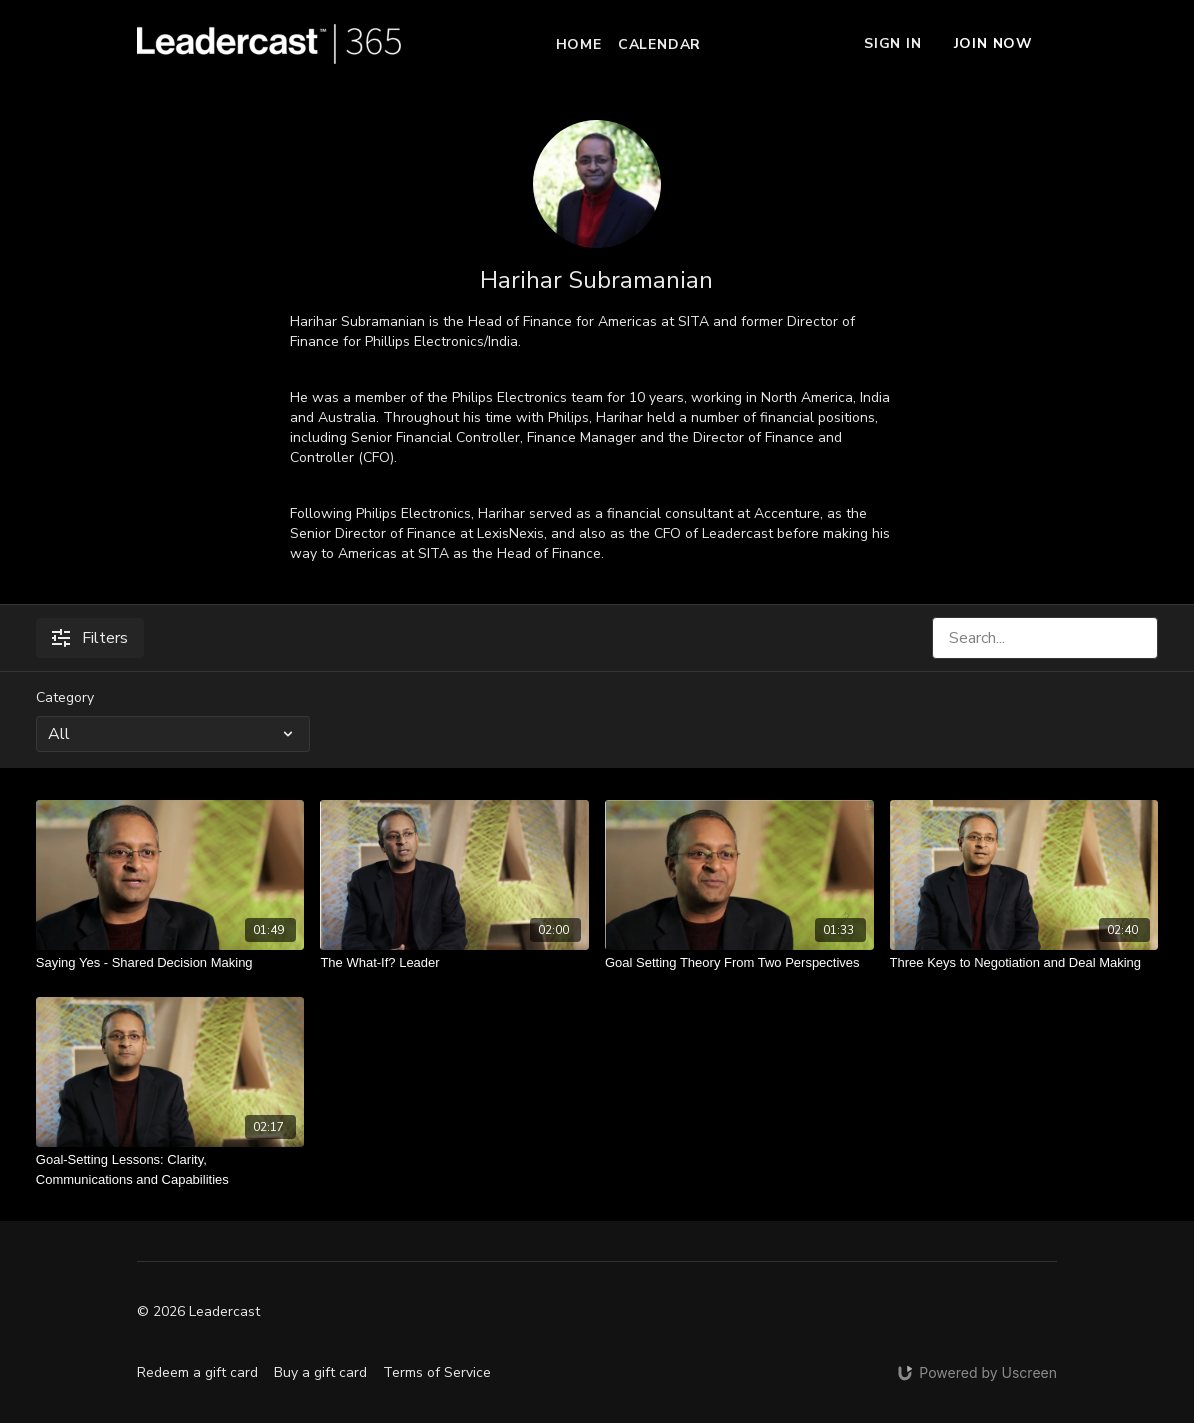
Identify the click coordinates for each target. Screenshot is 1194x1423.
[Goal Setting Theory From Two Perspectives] (739, 963)
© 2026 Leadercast (198, 1312)
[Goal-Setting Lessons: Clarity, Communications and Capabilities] (170, 1169)
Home (579, 44)
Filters (90, 638)
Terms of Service (437, 1372)
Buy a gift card (320, 1372)
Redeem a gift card (197, 1372)
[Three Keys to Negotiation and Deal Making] (1024, 963)
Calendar (659, 44)
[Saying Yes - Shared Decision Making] (170, 963)
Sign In (893, 43)
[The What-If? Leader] (454, 963)
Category (65, 697)
